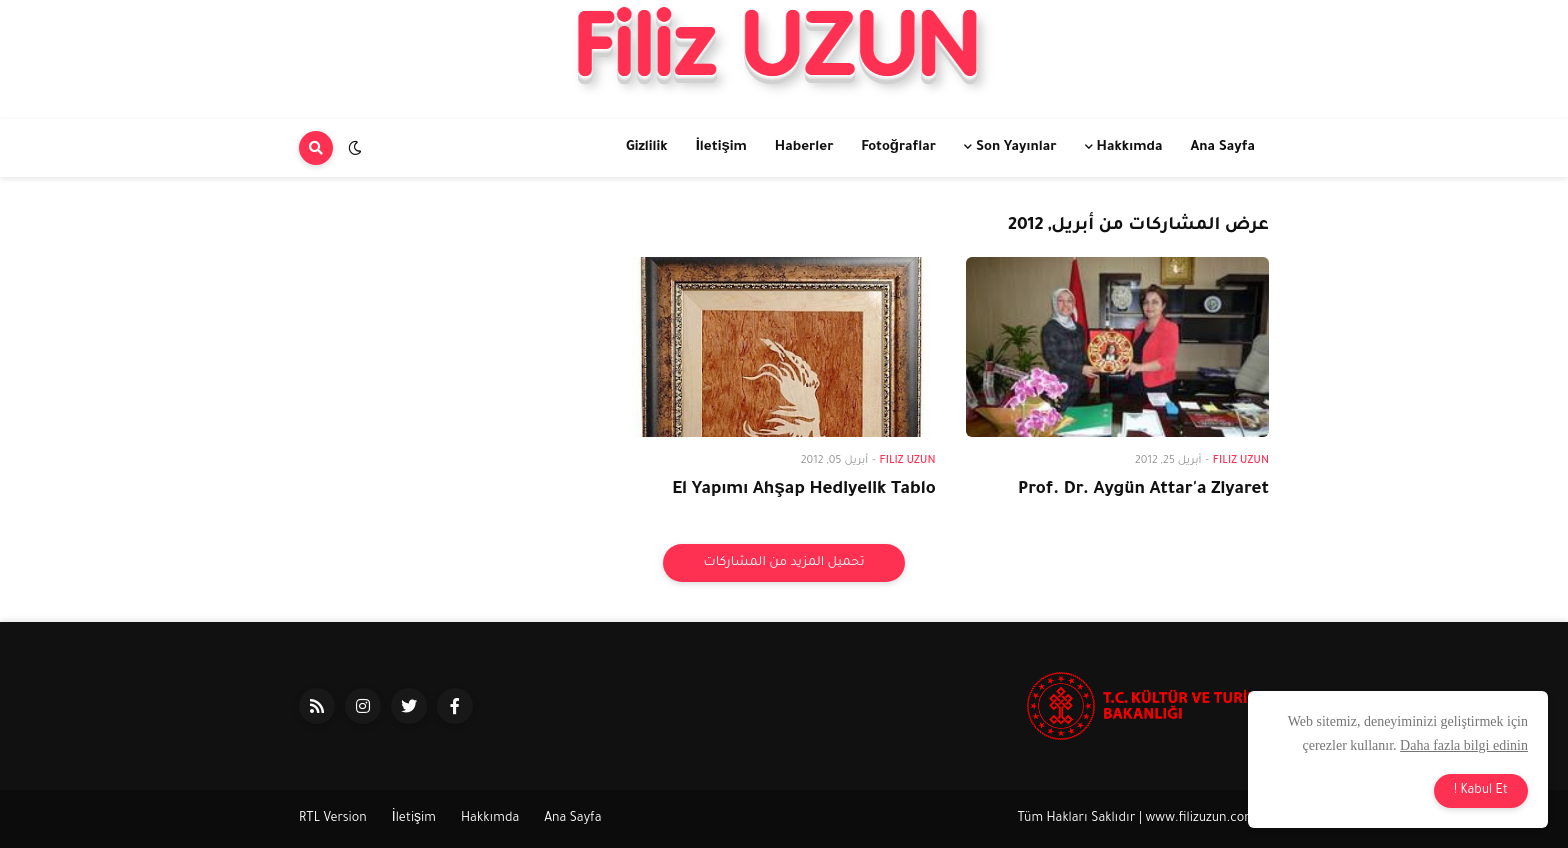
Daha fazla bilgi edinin (1464, 745)
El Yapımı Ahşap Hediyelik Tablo (803, 490)
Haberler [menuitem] (804, 147)
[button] (355, 148)
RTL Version (333, 819)
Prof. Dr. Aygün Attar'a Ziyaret (1143, 490)
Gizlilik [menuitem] (647, 147)
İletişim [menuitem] (721, 147)
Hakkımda (490, 819)
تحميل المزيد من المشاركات (783, 563)
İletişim (414, 819)
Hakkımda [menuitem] (1130, 147)
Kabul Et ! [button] (1481, 791)
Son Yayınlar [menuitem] (1016, 147)
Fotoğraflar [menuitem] (898, 147)
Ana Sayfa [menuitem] (1222, 147)
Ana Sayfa (572, 819)
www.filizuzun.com (1201, 819)
